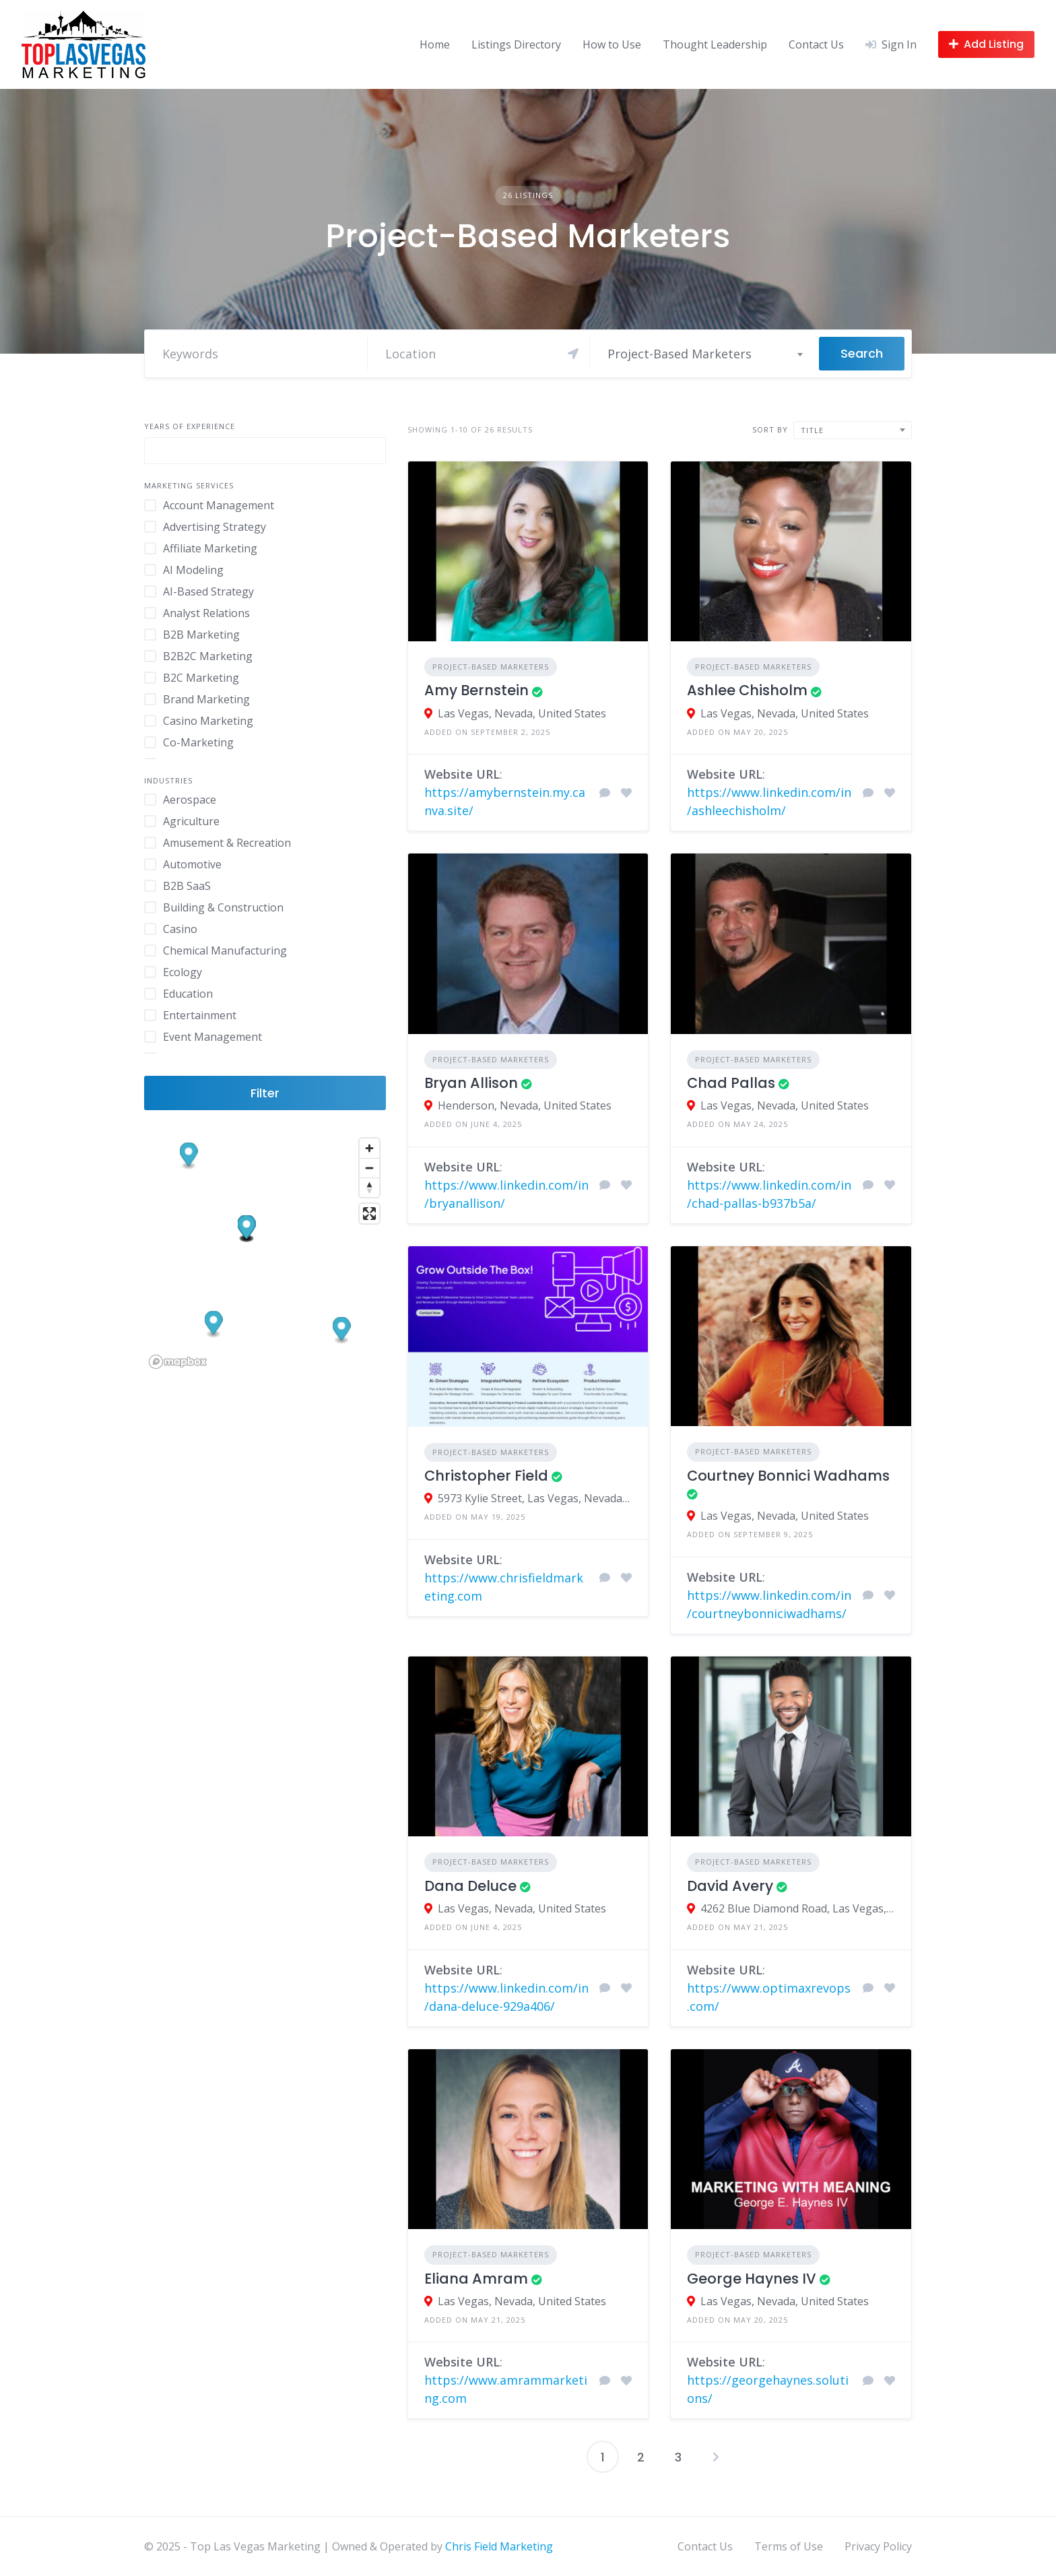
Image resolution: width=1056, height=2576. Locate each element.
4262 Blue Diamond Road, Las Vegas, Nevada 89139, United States (797, 1908)
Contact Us (816, 44)
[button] (342, 1330)
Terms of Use (788, 2546)
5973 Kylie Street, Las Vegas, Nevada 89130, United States (535, 1498)
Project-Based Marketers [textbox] (679, 354)
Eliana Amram (476, 2278)
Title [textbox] (812, 430)
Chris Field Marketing (499, 2546)
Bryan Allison (471, 1083)
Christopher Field (486, 1475)
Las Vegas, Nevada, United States (522, 713)
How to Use (612, 44)
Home (435, 44)
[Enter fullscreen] (369, 1213)
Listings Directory (516, 44)
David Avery (730, 1886)
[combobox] (704, 353)
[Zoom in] (369, 1148)
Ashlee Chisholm (747, 690)
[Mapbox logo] (177, 1362)
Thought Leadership (715, 44)
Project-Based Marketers (490, 667)
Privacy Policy (878, 2546)
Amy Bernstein (476, 690)
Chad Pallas (731, 1083)
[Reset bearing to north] (369, 1187)
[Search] (482, 353)
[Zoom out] (369, 1168)
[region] (265, 1253)
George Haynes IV (751, 2278)
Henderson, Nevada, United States (525, 1105)
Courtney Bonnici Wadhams (788, 1475)
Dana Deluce (470, 1886)
